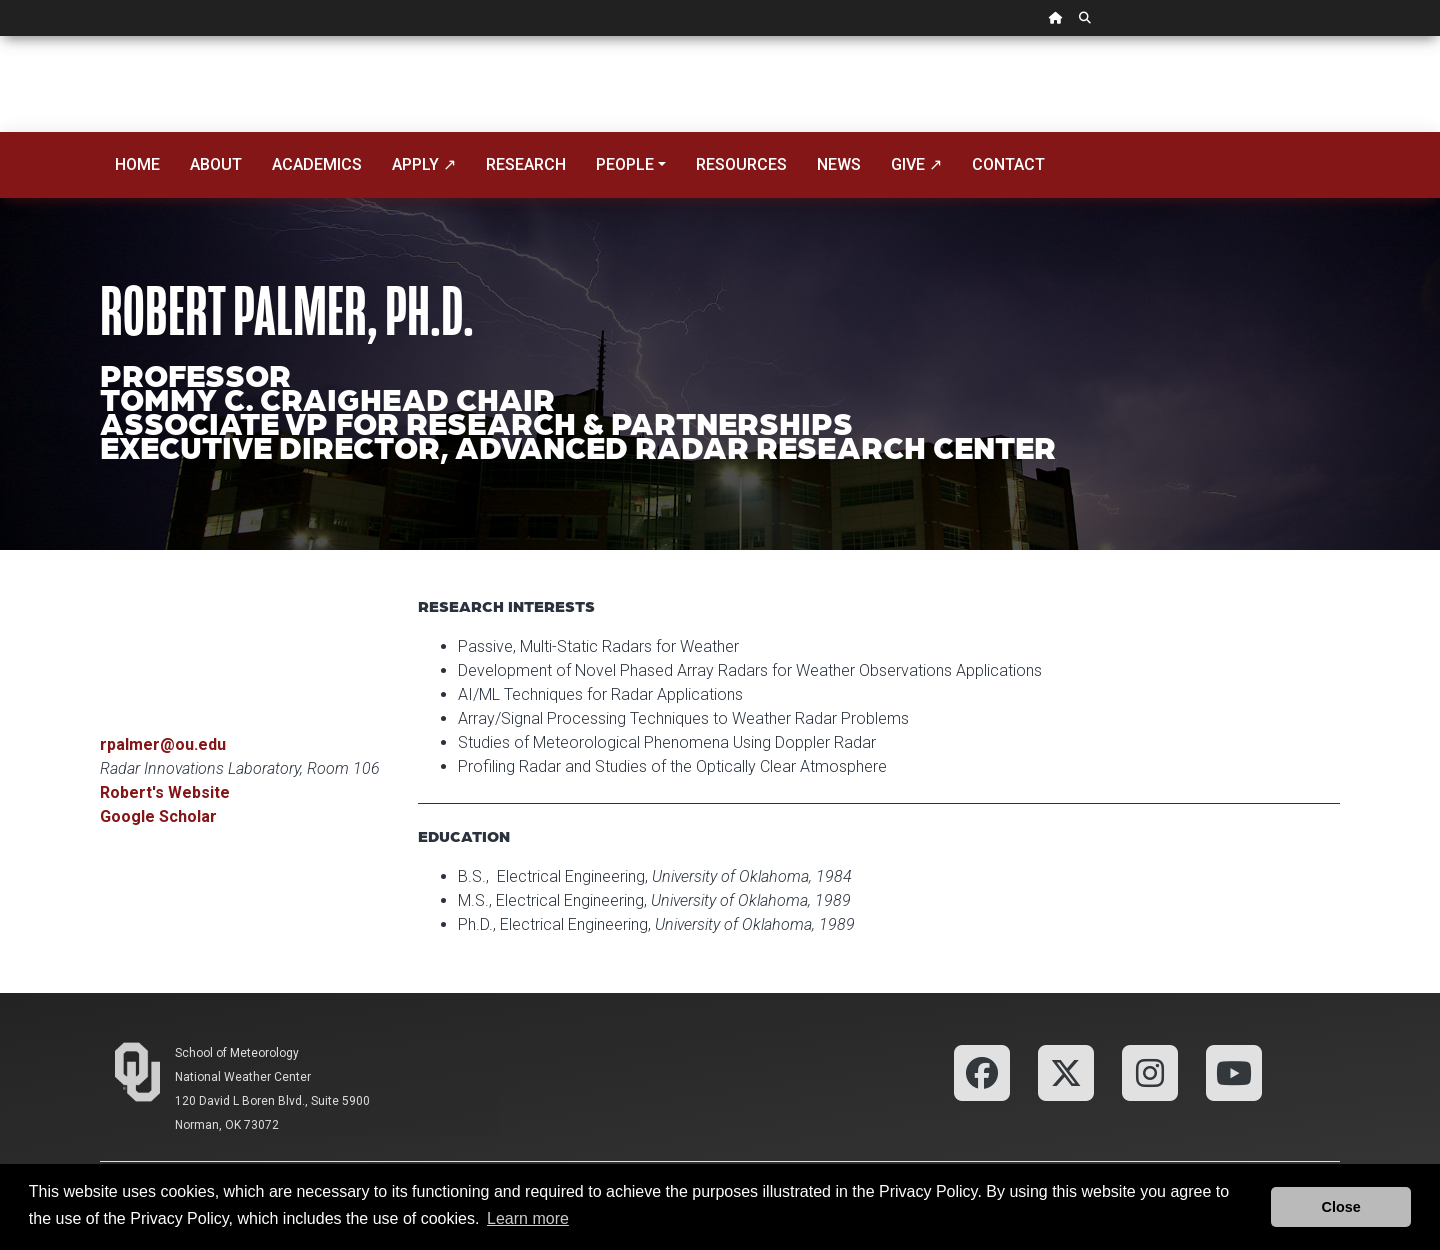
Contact (1008, 164)
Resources (741, 164)
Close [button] (1341, 1207)
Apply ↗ (424, 164)
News (839, 164)
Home (137, 164)
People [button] (625, 164)
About (216, 164)
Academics (317, 164)
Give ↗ (916, 164)
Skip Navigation (0, 36)
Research (526, 164)
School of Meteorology (237, 1053)
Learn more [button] (528, 1218)
